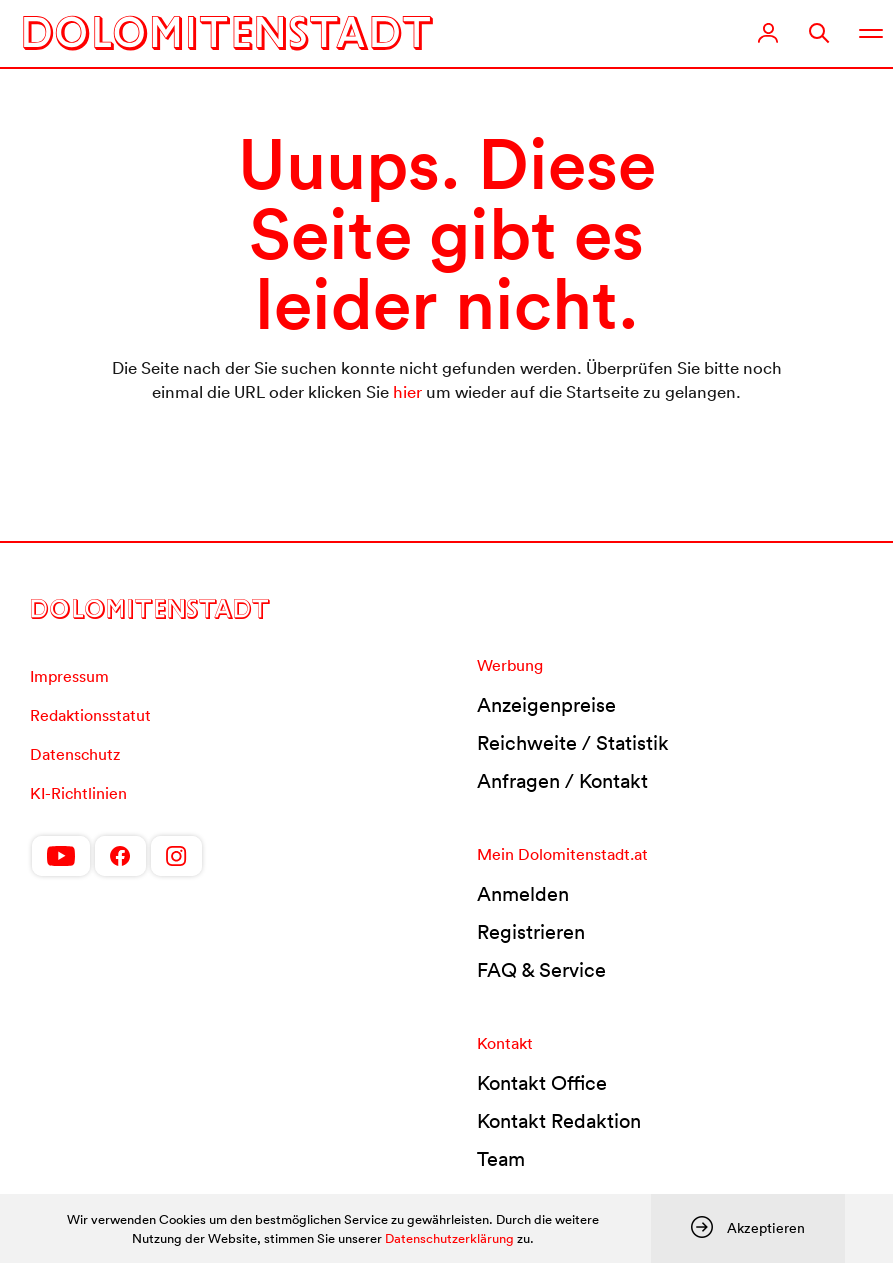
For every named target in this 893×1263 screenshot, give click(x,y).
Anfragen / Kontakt (562, 781)
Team (501, 1159)
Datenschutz (75, 754)
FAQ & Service (541, 970)
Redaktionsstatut (90, 715)
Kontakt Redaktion (559, 1121)
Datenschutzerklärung (449, 1238)
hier (407, 391)
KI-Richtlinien (78, 793)
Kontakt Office (542, 1083)
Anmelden (523, 894)
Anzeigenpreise (546, 705)
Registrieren (531, 932)
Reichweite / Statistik (573, 743)
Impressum (69, 676)
